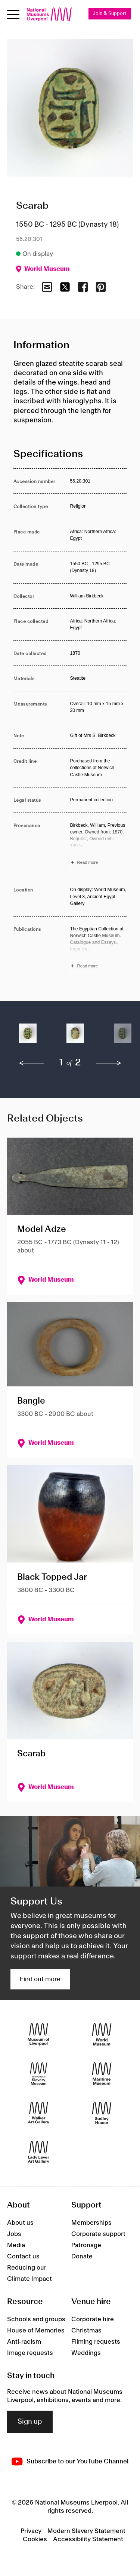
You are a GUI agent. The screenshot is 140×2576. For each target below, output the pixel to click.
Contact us (23, 2256)
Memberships (91, 2222)
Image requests (30, 2353)
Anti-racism (24, 2341)
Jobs (14, 2234)
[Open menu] (13, 14)
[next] (108, 1063)
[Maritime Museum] (101, 2073)
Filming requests (95, 2341)
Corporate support (98, 2234)
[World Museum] (101, 2034)
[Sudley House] (101, 2112)
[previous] (31, 1063)
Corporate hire (92, 2319)
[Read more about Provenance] (98, 845)
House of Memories (36, 2330)
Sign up (30, 2422)
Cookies (35, 2539)
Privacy (31, 2531)
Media (16, 2245)
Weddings (86, 2353)
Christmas (86, 2330)
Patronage (86, 2245)
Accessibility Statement (88, 2539)
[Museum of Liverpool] (38, 2034)
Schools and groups (36, 2319)
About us (20, 2222)
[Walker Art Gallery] (38, 2112)
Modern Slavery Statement (86, 2531)
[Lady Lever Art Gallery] (38, 2152)
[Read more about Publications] (98, 949)
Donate (82, 2256)
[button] (28, 1037)
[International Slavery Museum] (38, 2073)
